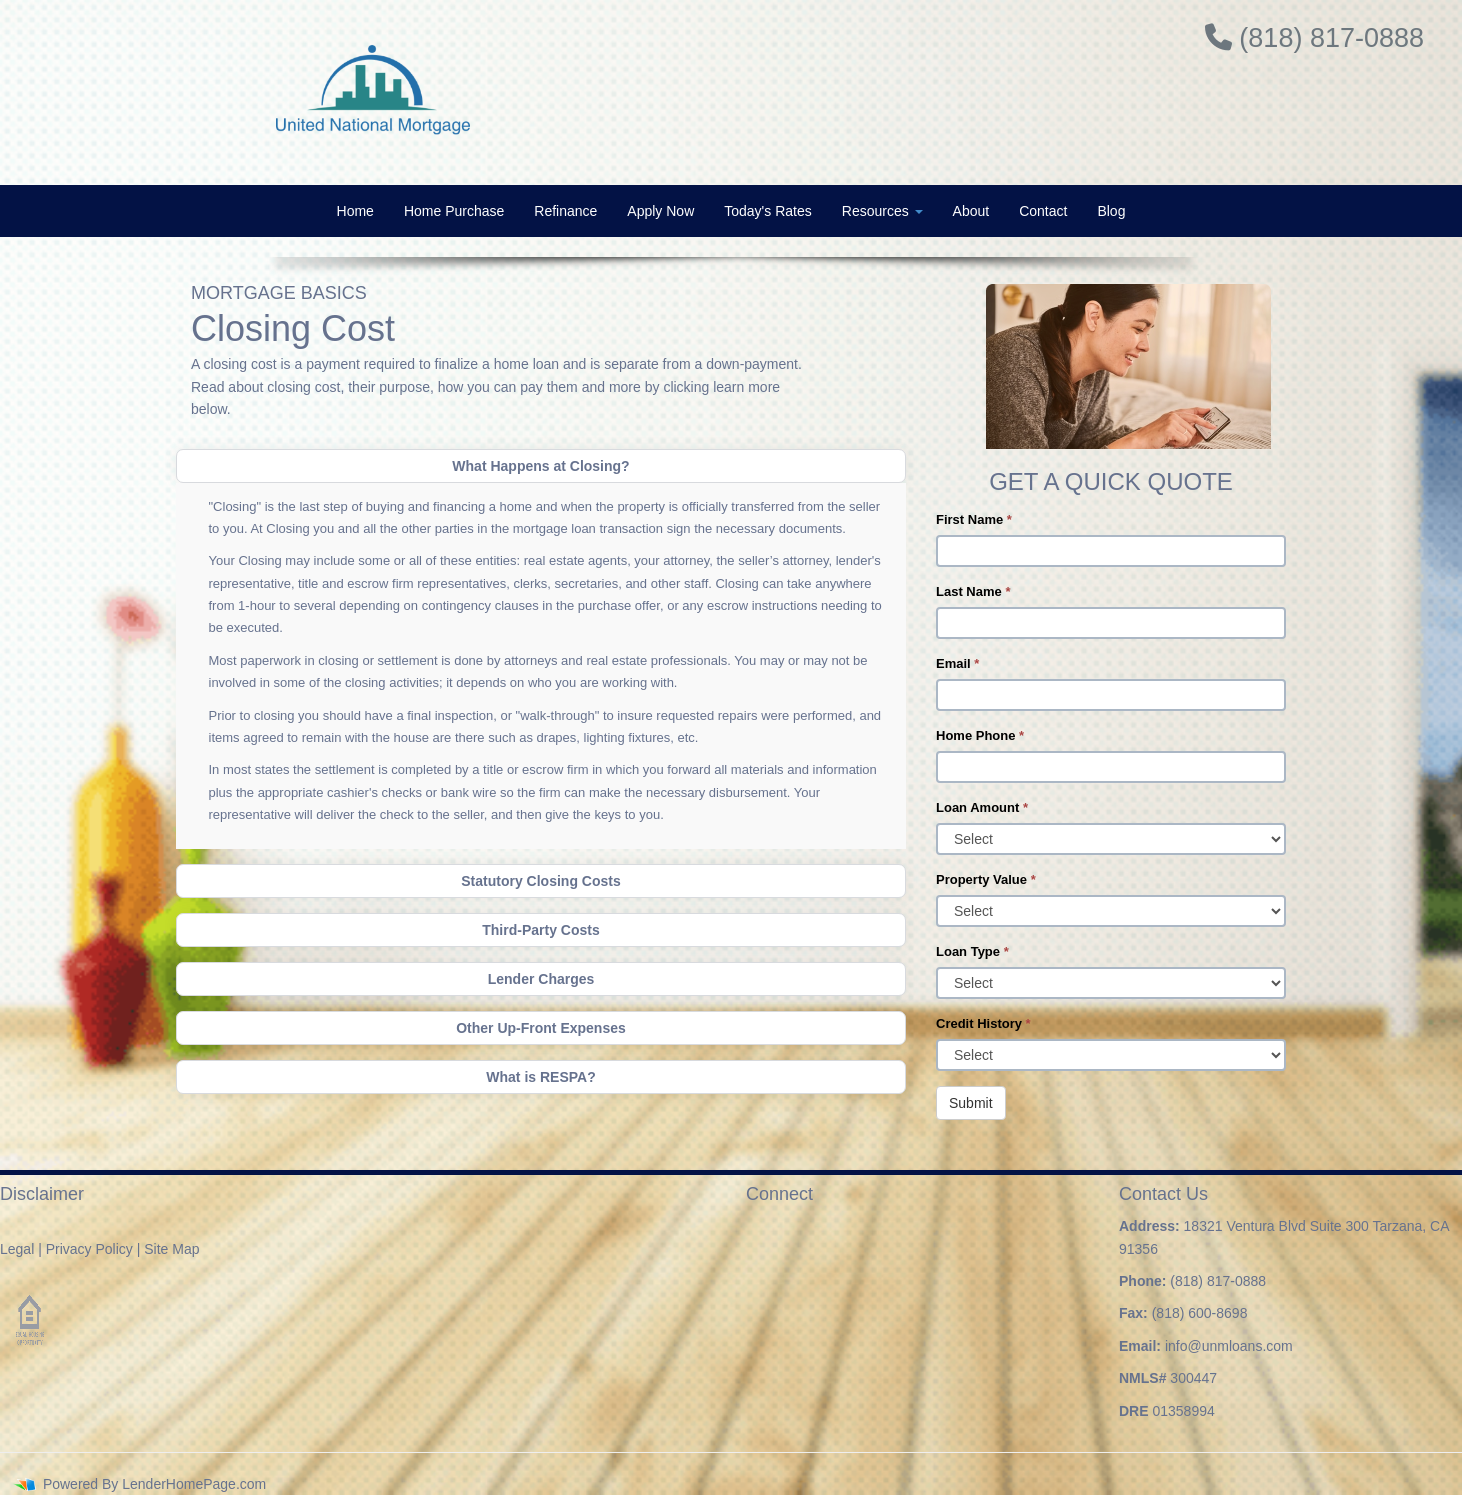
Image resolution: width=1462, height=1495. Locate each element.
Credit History (983, 1023)
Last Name (973, 591)
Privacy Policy (89, 1249)
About (971, 211)
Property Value (986, 879)
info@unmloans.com (1229, 1346)
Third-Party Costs (540, 930)
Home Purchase (454, 211)
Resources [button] (882, 211)
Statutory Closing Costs (540, 881)
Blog (1111, 211)
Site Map (171, 1249)
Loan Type (972, 951)
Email (957, 663)
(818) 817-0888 (1218, 1281)
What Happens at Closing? (540, 466)
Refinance (565, 211)
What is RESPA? (540, 1077)
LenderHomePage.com (194, 1484)
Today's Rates (768, 211)
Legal (17, 1249)
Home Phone (980, 735)
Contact (1043, 211)
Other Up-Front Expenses (541, 1028)
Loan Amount (982, 807)
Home (355, 211)
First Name (974, 519)
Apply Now (660, 211)
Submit (971, 1103)
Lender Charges (541, 979)
